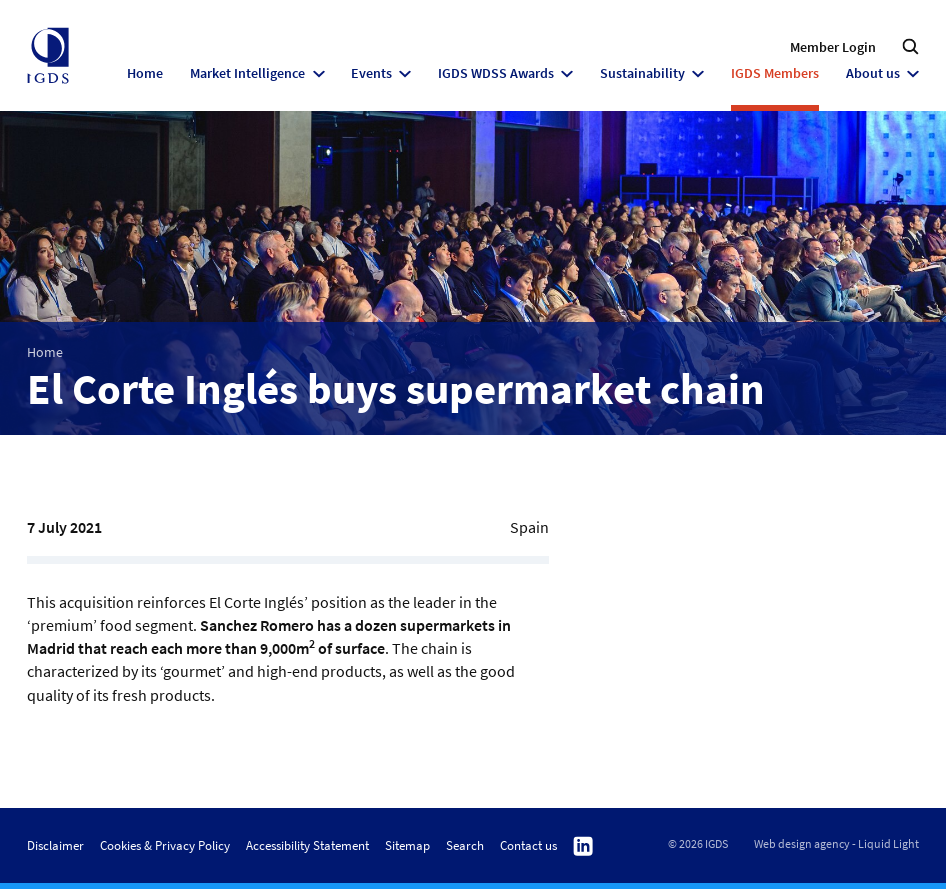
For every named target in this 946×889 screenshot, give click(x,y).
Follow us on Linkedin (583, 846)
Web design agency (802, 844)
